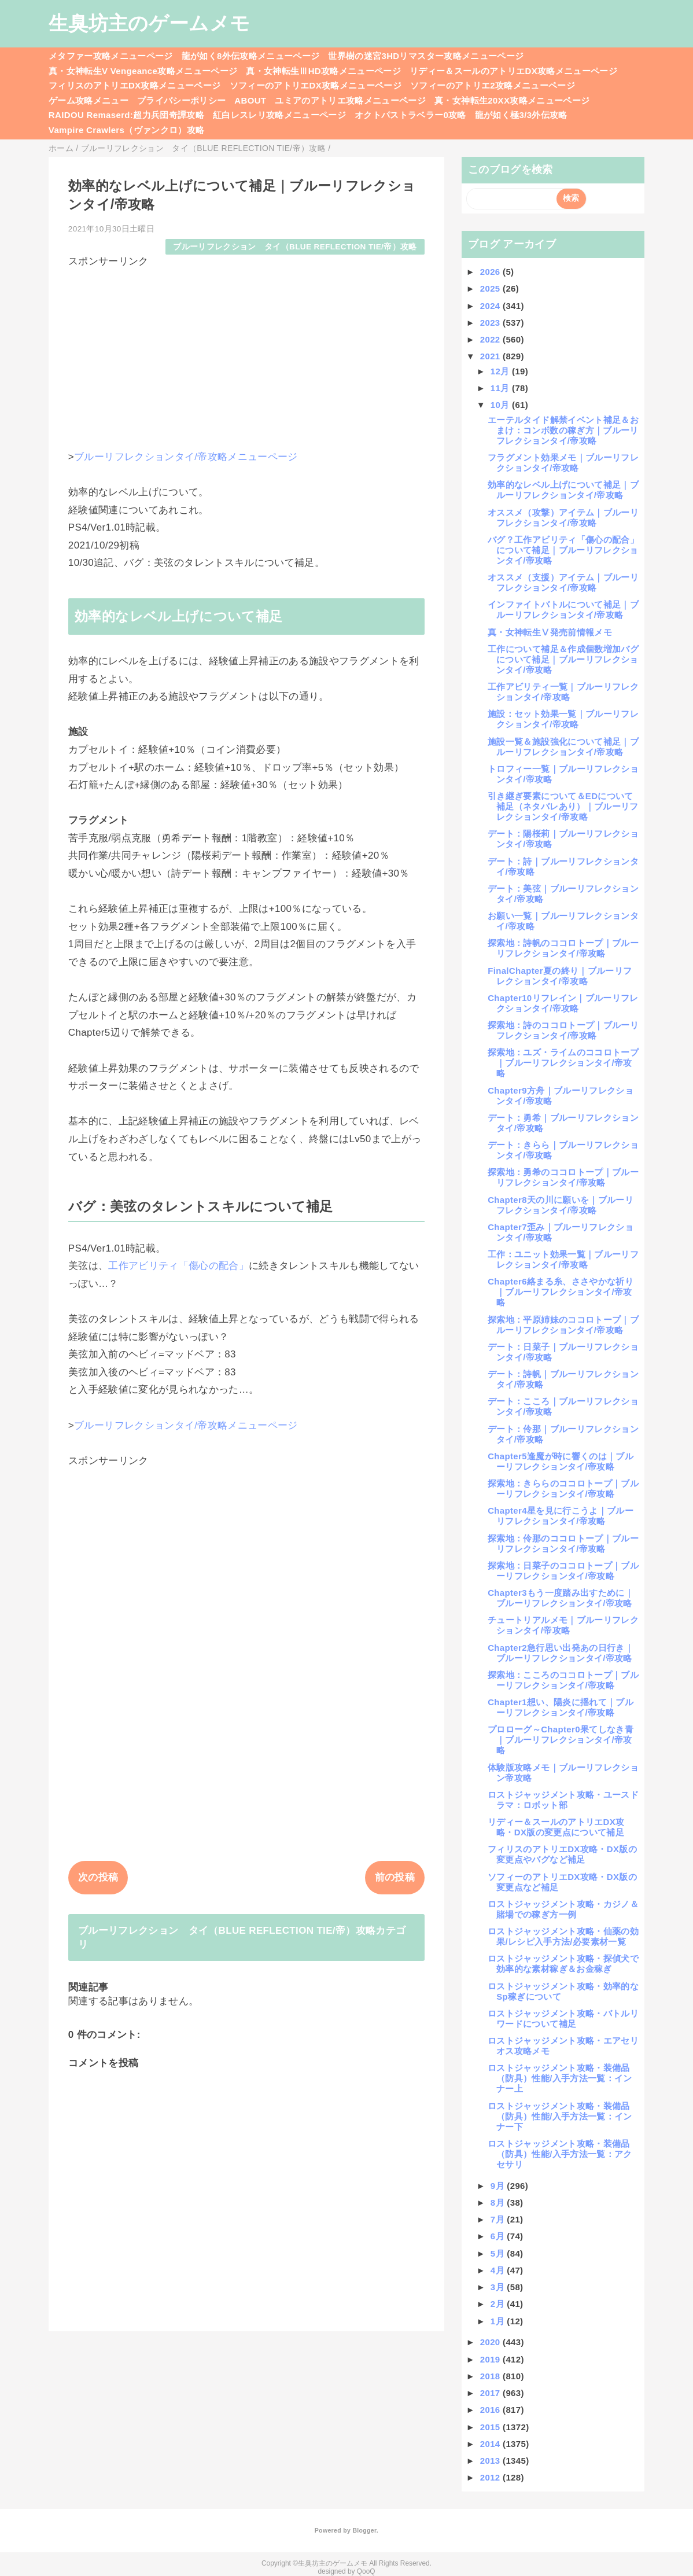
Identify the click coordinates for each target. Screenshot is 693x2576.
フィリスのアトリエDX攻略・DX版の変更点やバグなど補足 (562, 1854)
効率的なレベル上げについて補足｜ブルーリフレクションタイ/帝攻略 (563, 490)
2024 (491, 306)
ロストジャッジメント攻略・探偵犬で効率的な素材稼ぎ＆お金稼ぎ (563, 1963)
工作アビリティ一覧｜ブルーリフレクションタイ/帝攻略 (563, 692)
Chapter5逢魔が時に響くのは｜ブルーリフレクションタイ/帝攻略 (560, 1461)
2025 (491, 288)
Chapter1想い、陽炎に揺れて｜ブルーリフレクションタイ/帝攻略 (560, 1707)
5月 (499, 2253)
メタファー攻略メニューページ (111, 56)
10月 (501, 405)
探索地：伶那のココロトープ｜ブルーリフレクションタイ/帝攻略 (563, 1543)
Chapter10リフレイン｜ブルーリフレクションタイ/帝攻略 (563, 1003)
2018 (491, 2376)
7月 (499, 2219)
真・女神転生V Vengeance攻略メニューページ (143, 71)
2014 (491, 2444)
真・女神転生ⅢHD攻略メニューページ (323, 71)
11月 (501, 388)
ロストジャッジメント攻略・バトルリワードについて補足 (563, 2018)
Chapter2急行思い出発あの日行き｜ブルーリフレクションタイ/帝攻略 (560, 1653)
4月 (499, 2270)
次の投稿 (98, 1877)
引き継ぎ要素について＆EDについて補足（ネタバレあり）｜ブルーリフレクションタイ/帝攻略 (563, 806)
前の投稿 (395, 1877)
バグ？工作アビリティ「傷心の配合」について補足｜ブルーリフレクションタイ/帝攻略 (563, 550)
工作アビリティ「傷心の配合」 (178, 1265)
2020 (491, 2342)
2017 (491, 2393)
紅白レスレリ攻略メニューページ (279, 115)
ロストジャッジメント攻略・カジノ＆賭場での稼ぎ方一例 (563, 1909)
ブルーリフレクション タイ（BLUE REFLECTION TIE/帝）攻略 (294, 246)
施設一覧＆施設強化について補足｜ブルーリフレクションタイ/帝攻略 (563, 747)
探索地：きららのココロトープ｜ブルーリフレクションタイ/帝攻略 (563, 1488)
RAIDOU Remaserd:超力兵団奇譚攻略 (126, 115)
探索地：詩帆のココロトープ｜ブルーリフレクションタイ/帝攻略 (563, 948)
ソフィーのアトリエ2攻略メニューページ (492, 85)
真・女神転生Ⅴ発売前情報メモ (550, 632)
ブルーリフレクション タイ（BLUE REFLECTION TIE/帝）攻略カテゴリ (242, 1937)
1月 (499, 2321)
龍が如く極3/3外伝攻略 (521, 115)
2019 (491, 2359)
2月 (499, 2304)
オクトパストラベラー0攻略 (410, 115)
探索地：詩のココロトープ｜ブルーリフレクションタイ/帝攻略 (563, 1030)
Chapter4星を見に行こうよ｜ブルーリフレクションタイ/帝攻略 (560, 1516)
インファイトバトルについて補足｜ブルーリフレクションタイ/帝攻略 (563, 609)
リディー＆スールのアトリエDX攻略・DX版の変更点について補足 (556, 1827)
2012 (491, 2477)
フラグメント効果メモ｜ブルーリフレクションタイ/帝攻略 (563, 462)
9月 (499, 2186)
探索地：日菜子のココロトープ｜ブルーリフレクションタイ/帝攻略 (563, 1571)
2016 (491, 2410)
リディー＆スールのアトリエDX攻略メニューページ (513, 71)
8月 (499, 2202)
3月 (499, 2287)
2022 (491, 339)
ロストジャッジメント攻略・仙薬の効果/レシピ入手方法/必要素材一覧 (563, 1936)
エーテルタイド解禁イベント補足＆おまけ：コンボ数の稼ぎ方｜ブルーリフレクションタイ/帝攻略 (563, 430)
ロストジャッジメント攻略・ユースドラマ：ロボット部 (563, 1800)
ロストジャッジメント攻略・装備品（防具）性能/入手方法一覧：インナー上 (560, 2078)
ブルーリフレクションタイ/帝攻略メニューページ (186, 456)
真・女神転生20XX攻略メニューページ (511, 100)
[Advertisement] (246, 349)
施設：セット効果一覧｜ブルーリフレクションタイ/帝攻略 (563, 719)
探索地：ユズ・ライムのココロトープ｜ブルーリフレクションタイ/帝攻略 (563, 1062)
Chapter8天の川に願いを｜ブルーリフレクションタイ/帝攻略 (560, 1205)
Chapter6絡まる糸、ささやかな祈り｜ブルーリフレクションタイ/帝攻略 (560, 1291)
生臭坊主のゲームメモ (149, 23)
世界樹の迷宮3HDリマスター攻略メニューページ (426, 56)
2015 (491, 2427)
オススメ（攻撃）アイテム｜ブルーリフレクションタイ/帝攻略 (563, 517)
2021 (491, 356)
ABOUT (250, 100)
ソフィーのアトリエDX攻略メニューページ (316, 85)
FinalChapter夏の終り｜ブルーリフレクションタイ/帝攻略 (560, 976)
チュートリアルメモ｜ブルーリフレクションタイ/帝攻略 (563, 1625)
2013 (491, 2460)
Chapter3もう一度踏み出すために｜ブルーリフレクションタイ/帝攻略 (560, 1598)
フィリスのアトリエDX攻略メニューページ (135, 85)
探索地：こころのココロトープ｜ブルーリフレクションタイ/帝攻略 (563, 1680)
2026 (491, 272)
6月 (499, 2236)
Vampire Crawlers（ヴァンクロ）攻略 (126, 130)
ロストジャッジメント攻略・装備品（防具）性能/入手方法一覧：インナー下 (560, 2116)
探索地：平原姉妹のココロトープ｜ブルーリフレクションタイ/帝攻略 (563, 1325)
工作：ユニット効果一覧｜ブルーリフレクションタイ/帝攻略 (563, 1259)
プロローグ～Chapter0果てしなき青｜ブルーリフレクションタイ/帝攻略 (560, 1739)
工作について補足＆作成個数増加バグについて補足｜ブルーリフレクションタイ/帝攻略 (563, 659)
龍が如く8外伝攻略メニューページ (251, 56)
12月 (501, 371)
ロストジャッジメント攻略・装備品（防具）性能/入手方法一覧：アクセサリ (560, 2154)
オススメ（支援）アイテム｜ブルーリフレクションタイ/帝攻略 (563, 582)
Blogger (364, 2530)
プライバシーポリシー (181, 100)
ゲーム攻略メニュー (88, 100)
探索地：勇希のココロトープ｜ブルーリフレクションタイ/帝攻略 (563, 1177)
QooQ (366, 2571)
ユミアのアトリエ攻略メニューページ (350, 100)
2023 (491, 322)
